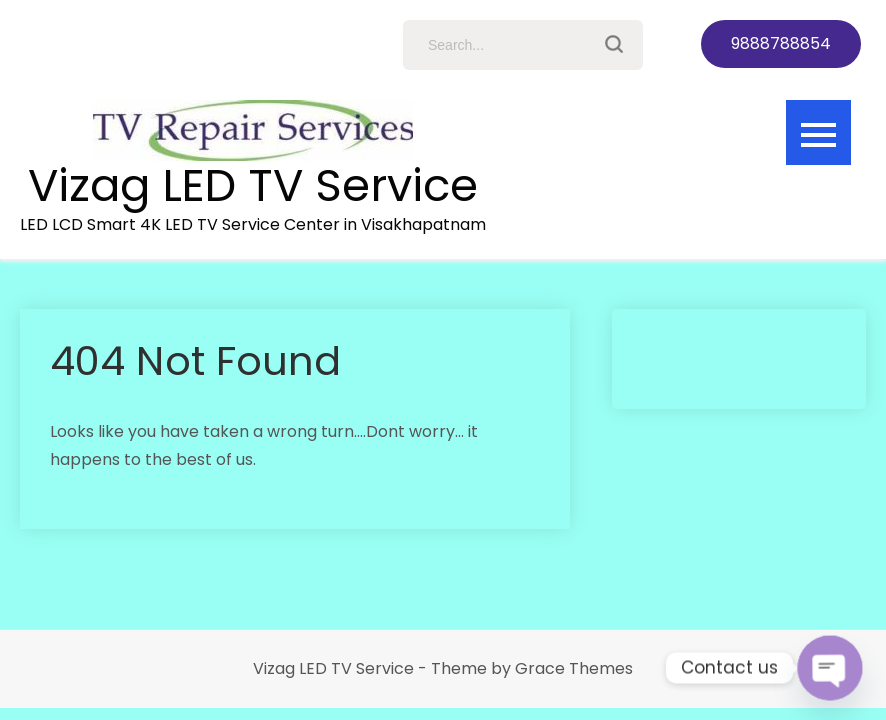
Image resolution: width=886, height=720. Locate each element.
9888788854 (781, 43)
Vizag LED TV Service (253, 186)
